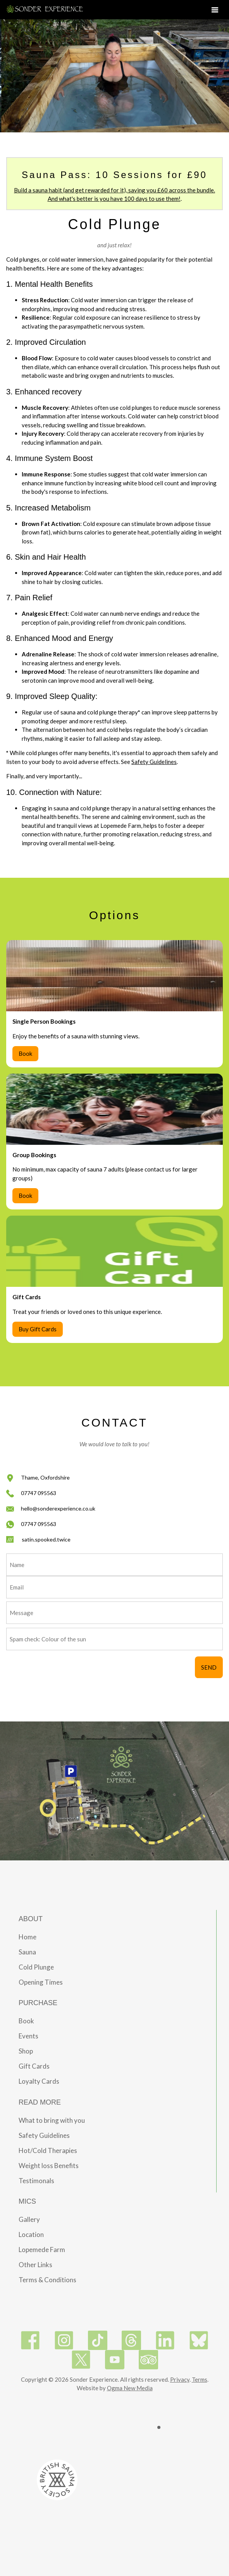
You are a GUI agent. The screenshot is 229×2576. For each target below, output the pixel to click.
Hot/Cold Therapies (48, 2150)
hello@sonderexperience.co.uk (58, 1508)
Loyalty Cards (39, 2081)
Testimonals (36, 2181)
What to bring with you (52, 2120)
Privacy (179, 2379)
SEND (209, 1667)
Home (27, 1937)
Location (31, 2234)
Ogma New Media (130, 2387)
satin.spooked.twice (46, 1539)
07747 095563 (38, 1493)
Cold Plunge (36, 1967)
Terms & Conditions (47, 2280)
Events (28, 2036)
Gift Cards (34, 2066)
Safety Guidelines (154, 761)
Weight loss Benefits (49, 2166)
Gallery (29, 2219)
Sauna (27, 1952)
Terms (199, 2379)
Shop (26, 2051)
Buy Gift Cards (38, 1329)
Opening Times (41, 1982)
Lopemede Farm (42, 2249)
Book (25, 1053)
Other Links (35, 2265)
